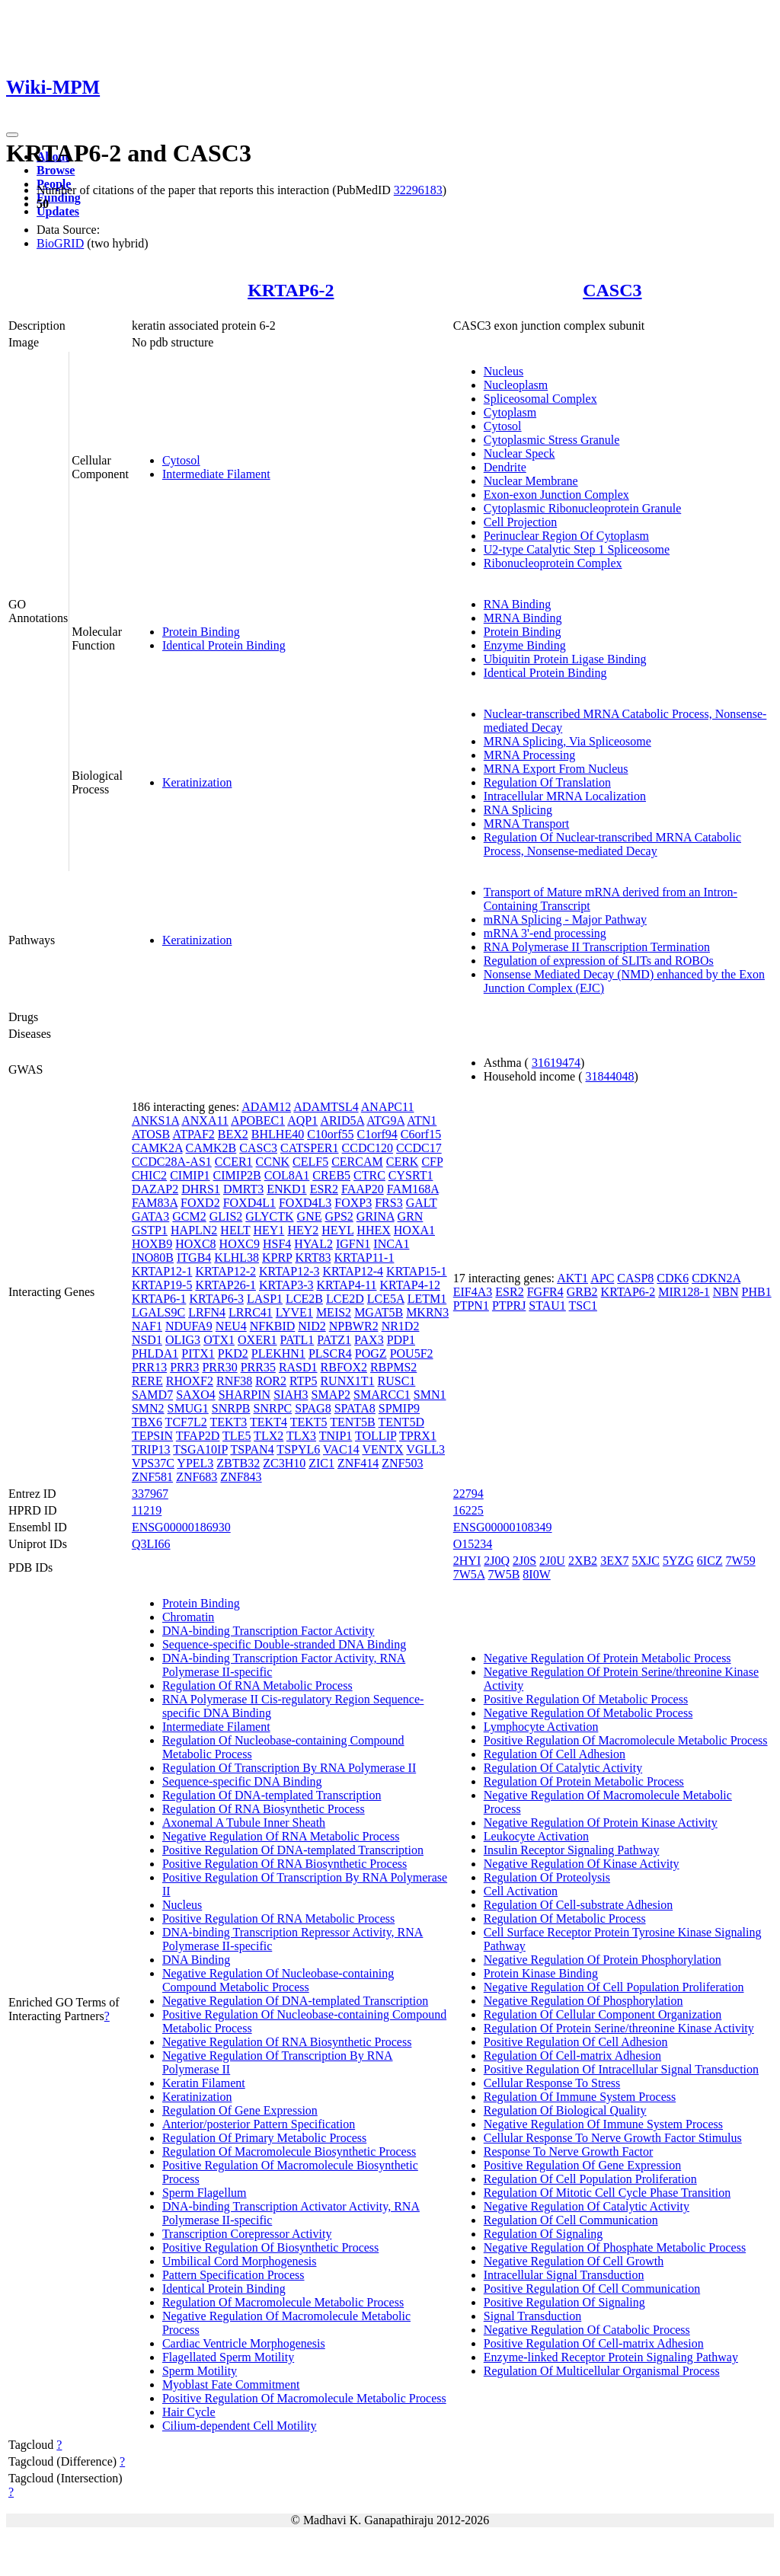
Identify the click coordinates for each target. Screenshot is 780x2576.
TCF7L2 (186, 1422)
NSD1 (147, 1339)
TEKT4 (268, 1422)
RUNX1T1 (347, 1380)
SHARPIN (244, 1394)
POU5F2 (411, 1353)
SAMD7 (152, 1394)
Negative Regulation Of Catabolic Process (587, 2329)
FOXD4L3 (305, 1202)
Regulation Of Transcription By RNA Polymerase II (289, 1767)
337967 (150, 1493)
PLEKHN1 (278, 1353)
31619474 (556, 1062)
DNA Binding (196, 1959)
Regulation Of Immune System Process (580, 2096)
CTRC (369, 1175)
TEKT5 (309, 1422)
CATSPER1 (309, 1147)
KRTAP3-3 (286, 1284)
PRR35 (258, 1367)
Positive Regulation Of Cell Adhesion (576, 2041)
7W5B (504, 1574)
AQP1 (302, 1120)
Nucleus (503, 371)
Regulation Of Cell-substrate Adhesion (578, 1904)
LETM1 (427, 1298)
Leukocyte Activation (536, 1836)
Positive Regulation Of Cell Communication (592, 2288)
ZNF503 (402, 1463)
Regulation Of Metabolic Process (565, 1918)
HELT (235, 1230)
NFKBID (273, 1326)
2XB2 (582, 1560)
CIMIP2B (237, 1175)
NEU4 (231, 1326)
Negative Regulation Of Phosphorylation (583, 2000)
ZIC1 (321, 1463)
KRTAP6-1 (159, 1298)
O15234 (473, 1543)
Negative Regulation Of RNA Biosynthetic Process (287, 2041)
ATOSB (151, 1134)
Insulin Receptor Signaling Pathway (572, 1849)
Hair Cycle (189, 2411)
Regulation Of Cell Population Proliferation (590, 2178)
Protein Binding (201, 631)
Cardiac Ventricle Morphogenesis (243, 2343)
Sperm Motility (199, 2370)
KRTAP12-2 (225, 1271)
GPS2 (338, 1216)
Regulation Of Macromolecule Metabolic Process (283, 2302)
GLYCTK (269, 1216)
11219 (146, 1510)
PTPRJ (509, 1305)
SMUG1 (188, 1408)
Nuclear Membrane (531, 480)
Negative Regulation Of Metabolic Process (588, 1712)
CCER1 (234, 1161)
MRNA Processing (529, 755)
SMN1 (430, 1394)
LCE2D (345, 1298)
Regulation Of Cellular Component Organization (603, 2014)
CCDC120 (368, 1147)
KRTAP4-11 (347, 1284)
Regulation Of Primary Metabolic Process (264, 2137)
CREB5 (331, 1175)
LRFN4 (206, 1312)
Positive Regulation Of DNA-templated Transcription (293, 1849)
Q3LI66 (151, 1543)
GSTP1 (150, 1230)
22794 (468, 1493)
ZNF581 (152, 1476)
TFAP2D (198, 1435)
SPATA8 (355, 1408)
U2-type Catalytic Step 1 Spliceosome (577, 549)
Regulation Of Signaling (543, 2233)
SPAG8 (313, 1408)
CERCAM (357, 1161)
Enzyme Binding (525, 645)
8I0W (536, 1574)
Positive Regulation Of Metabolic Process (586, 1699)
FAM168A (413, 1189)
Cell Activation (521, 1891)
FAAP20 (362, 1189)
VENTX (382, 1449)
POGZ (371, 1353)
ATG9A (385, 1120)
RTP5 (303, 1380)
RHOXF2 (189, 1380)
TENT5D (401, 1422)
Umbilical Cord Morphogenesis (239, 2261)
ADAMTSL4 (325, 1106)
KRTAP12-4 (353, 1271)
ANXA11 (205, 1120)
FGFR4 (545, 1291)
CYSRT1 (410, 1175)
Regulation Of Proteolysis (547, 1877)
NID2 (311, 1326)
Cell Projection (520, 522)
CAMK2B (211, 1147)
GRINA (375, 1216)
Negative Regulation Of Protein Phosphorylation (602, 1959)
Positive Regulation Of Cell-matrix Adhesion (594, 2343)
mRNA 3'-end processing (545, 933)
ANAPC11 (387, 1106)
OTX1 (219, 1339)
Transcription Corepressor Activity (247, 2233)
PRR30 (219, 1367)
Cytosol (181, 460)
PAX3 (369, 1339)
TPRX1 (417, 1435)
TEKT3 (228, 1422)
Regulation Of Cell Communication (571, 2220)
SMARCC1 (382, 1394)
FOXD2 (200, 1202)
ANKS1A (155, 1120)
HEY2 (302, 1230)
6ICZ (710, 1560)
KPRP (277, 1257)
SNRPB (231, 1408)
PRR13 (149, 1367)
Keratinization (197, 782)
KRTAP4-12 (409, 1284)
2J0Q (497, 1560)
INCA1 (391, 1243)
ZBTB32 (238, 1463)
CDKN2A (716, 1278)
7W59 (741, 1560)
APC (602, 1278)
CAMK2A (157, 1147)
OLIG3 (182, 1339)
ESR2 (324, 1189)
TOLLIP (375, 1435)
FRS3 (388, 1202)
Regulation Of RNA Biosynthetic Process (263, 1808)
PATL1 (297, 1339)
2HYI (467, 1560)
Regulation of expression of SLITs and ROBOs (599, 960)
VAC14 (341, 1449)
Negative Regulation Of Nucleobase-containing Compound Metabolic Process (278, 1980)
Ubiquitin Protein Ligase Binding (565, 659)
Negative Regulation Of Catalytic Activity (586, 2206)
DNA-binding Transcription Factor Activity (268, 1630)
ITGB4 (194, 1257)
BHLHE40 (277, 1134)
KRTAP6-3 (216, 1298)
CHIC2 (149, 1175)
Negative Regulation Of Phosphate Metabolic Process (615, 2247)
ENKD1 (286, 1189)
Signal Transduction (532, 2315)
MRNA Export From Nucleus (556, 768)
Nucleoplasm (516, 384)
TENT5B (353, 1422)
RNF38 (234, 1380)
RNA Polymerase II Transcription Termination (597, 946)
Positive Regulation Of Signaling (564, 2302)
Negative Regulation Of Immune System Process (603, 2124)
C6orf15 (421, 1134)
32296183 (418, 190)
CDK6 (673, 1278)
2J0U (552, 1560)
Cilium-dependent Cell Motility (239, 2425)
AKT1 (572, 1278)
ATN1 (421, 1120)
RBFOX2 (344, 1367)
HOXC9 (239, 1243)
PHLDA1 (155, 1353)
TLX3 (301, 1435)
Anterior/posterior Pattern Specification (258, 2124)
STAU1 (547, 1305)
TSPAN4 (251, 1449)
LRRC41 (251, 1312)
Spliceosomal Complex (540, 398)
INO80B (153, 1257)
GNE (309, 1216)
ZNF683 (196, 1476)
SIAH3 (290, 1394)
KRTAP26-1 (225, 1284)
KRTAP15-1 (416, 1271)
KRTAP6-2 (291, 290)
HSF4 (277, 1243)
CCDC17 (419, 1147)
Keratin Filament (203, 2082)
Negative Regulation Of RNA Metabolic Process (281, 1836)
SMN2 (148, 1408)
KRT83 (313, 1257)
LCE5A (385, 1298)
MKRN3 (427, 1312)
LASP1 (265, 1298)
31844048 (610, 1076)
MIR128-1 (684, 1291)
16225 (468, 1510)
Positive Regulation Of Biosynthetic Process (270, 2247)
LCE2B (304, 1298)
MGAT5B (378, 1312)
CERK (402, 1161)
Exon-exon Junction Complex (556, 494)
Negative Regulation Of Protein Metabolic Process (607, 1658)
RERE (147, 1380)
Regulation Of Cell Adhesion (554, 1754)
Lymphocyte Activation (541, 1726)
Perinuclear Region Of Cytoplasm (566, 535)
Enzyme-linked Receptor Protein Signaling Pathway (611, 2357)
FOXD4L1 (249, 1202)
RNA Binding (517, 604)
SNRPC (273, 1408)
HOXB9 (152, 1243)
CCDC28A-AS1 (172, 1161)
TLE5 (236, 1435)
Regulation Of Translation (547, 782)
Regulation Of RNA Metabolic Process (257, 1685)
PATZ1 (334, 1339)
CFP (432, 1161)
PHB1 (757, 1291)
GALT (421, 1202)
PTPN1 (471, 1305)
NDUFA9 (189, 1326)
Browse (56, 170)
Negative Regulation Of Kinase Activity (581, 1863)
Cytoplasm (510, 412)
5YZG (678, 1560)
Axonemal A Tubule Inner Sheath (243, 1822)
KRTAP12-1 (162, 1271)
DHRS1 (200, 1189)
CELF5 (310, 1161)
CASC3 (612, 290)
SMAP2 (331, 1394)
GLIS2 (226, 1216)
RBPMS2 (393, 1367)
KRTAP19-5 (162, 1284)
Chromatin (188, 1616)
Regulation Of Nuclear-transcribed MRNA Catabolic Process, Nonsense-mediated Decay (612, 844)
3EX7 (614, 1560)
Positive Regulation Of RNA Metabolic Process (278, 1918)
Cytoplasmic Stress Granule (552, 439)
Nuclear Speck (519, 453)
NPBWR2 (354, 1326)
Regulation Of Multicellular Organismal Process (602, 2370)
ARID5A (342, 1120)
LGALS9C (158, 1312)
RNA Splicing (518, 809)
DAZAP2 (155, 1189)
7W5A (469, 1574)
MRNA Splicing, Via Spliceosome (567, 741)
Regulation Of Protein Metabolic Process (584, 1781)
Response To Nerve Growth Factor (569, 2151)
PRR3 (184, 1367)
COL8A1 (287, 1175)
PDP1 (401, 1339)
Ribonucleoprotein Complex (553, 563)
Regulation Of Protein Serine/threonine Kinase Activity (619, 2028)
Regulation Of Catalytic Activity (563, 1767)
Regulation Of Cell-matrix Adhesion (572, 2055)
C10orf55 (330, 1134)
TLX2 (268, 1435)
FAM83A (154, 1202)
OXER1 (257, 1339)
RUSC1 (397, 1380)
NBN (726, 1291)
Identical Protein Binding (224, 645)
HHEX (373, 1230)
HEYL (337, 1230)
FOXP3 (353, 1202)
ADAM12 (266, 1106)
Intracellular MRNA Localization (565, 796)
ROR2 (270, 1380)
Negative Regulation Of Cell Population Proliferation (614, 1987)
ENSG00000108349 (502, 1527)
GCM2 (189, 1216)
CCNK (272, 1161)
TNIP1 (336, 1435)
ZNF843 (240, 1476)
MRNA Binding (523, 617)
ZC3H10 (284, 1463)
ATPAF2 (193, 1134)
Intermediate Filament (216, 474)
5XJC (645, 1560)
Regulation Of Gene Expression (240, 2110)
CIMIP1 (189, 1175)
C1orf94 (377, 1134)
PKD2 (233, 1353)
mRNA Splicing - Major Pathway (565, 919)
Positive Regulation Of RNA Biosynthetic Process (284, 1863)
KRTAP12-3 (289, 1271)
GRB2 (582, 1291)
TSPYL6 (298, 1449)
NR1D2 (401, 1326)
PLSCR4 (330, 1353)
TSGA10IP (200, 1449)
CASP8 (635, 1278)
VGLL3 (425, 1449)
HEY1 (268, 1230)
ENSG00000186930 (181, 1527)
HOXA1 (414, 1230)
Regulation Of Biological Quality (565, 2110)
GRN (411, 1216)
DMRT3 (243, 1189)
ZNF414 (358, 1463)
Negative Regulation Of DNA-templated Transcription (295, 2000)
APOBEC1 (258, 1120)
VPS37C (153, 1463)
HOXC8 (195, 1243)
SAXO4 (196, 1394)
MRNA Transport (526, 823)
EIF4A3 (473, 1291)
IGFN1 (353, 1243)
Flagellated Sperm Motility (228, 2357)
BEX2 (233, 1134)
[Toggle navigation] (12, 134)
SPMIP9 (399, 1408)
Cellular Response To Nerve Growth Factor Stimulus (613, 2137)
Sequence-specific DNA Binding (242, 1781)
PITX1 (198, 1353)
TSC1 (583, 1305)
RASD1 (298, 1367)
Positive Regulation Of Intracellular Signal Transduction (621, 2069)
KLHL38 (236, 1257)
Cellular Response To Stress (552, 2082)
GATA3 (150, 1216)
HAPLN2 (194, 1230)
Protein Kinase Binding (541, 1973)
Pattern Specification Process (233, 2274)
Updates (58, 211)
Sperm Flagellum (204, 2192)
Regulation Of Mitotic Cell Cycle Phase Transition (607, 2192)
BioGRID (60, 243)
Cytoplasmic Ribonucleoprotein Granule (583, 508)
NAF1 (147, 1326)
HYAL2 (313, 1243)
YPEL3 (195, 1463)
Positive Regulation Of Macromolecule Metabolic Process (304, 2398)
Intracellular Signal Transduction (564, 2274)
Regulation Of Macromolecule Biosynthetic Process (289, 2151)
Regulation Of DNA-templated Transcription (272, 1795)
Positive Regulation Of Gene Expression (583, 2165)
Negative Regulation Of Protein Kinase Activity (601, 1822)
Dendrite (505, 467)
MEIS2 (333, 1312)
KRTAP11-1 (364, 1257)
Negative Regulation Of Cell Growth (573, 2261)
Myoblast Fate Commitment (230, 2384)
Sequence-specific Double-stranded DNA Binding (284, 1644)
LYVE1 (294, 1312)
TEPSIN (152, 1435)
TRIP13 (151, 1449)
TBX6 (147, 1422)
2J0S (524, 1560)
